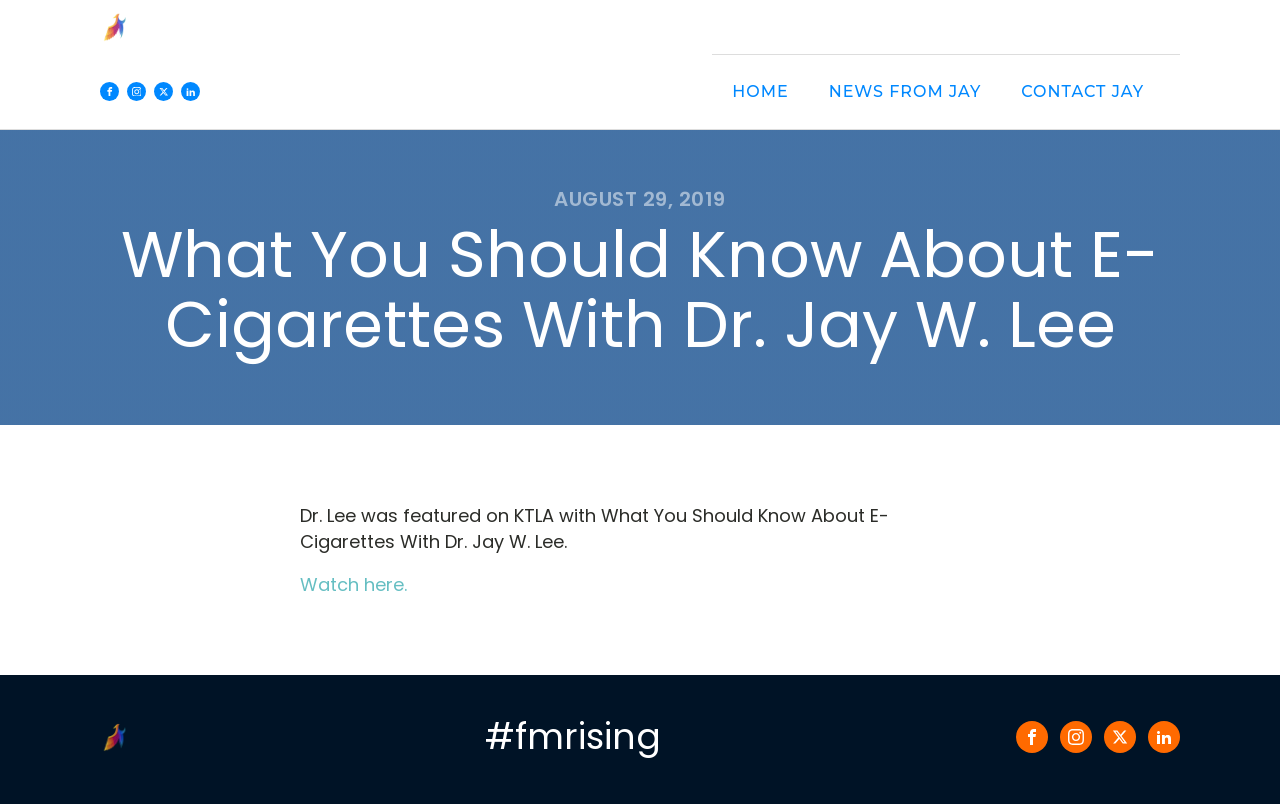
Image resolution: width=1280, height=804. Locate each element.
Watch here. (353, 584)
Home (760, 91)
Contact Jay (1082, 91)
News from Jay (905, 91)
